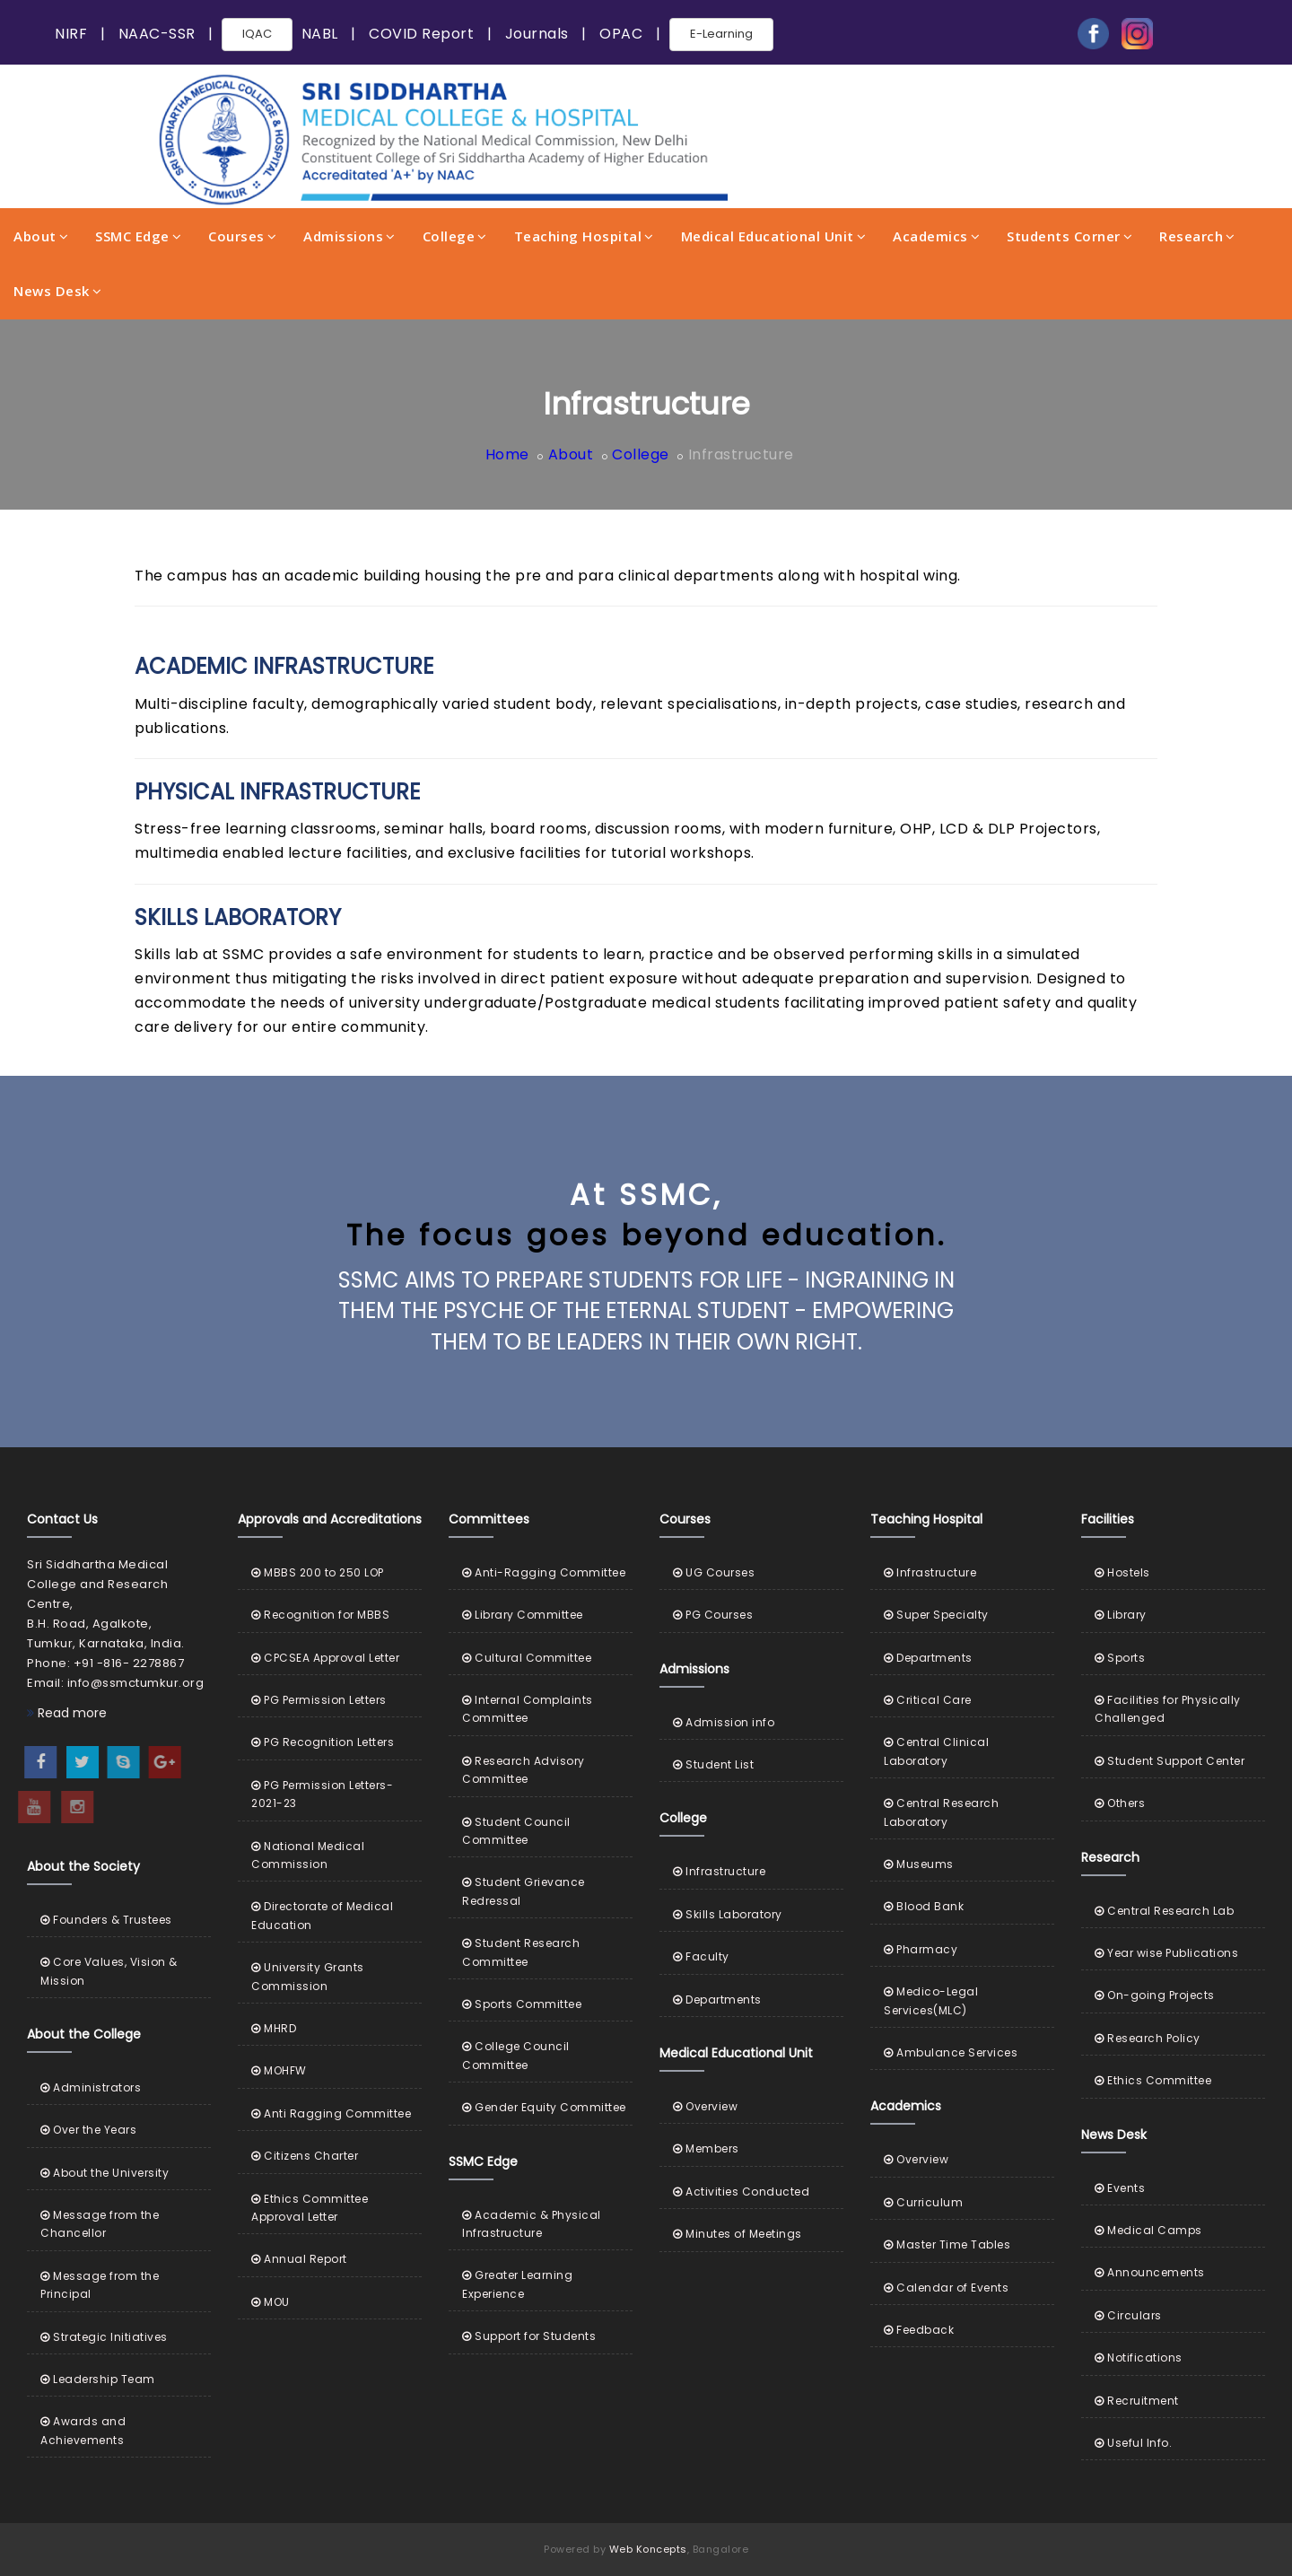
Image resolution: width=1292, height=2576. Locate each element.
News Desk (57, 291)
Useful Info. (1133, 2442)
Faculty (701, 1956)
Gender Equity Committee (544, 2107)
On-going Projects (1155, 1995)
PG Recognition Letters (322, 1742)
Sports (1120, 1657)
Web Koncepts (648, 2549)
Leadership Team (97, 2379)
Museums (919, 1864)
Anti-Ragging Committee (543, 1572)
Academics (936, 236)
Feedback (919, 2329)
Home (507, 454)
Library (1121, 1614)
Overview (705, 2106)
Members (706, 2148)
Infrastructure (719, 1871)
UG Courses (714, 1572)
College (455, 236)
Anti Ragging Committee (331, 2113)
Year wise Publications (1166, 1952)
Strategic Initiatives (104, 2337)
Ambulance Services (950, 2052)
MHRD (273, 2028)
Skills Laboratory (727, 1914)
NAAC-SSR (157, 33)
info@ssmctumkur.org (136, 1682)
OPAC (620, 33)
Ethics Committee (1153, 2080)
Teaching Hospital (584, 236)
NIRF (71, 33)
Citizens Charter (304, 2155)
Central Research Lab (1164, 1910)
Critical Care (928, 1699)
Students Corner (1069, 236)
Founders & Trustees (106, 1919)
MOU (270, 2302)
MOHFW (279, 2070)
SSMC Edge (138, 236)
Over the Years (88, 2129)
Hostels (1122, 1572)
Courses (242, 236)
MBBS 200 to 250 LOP (317, 1572)
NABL (319, 33)
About (40, 236)
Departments (717, 1999)
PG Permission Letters (319, 1699)
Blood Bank (924, 1906)
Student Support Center (1169, 1760)
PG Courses (713, 1614)
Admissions (349, 236)
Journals (537, 33)
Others (1120, 1803)
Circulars (1128, 2315)
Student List (713, 1764)
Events (1120, 2188)
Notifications (1139, 2357)
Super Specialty (936, 1614)
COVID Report (421, 33)
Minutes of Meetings (737, 2233)
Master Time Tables (947, 2244)
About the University (104, 2172)
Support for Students (529, 2336)
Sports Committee (521, 2004)
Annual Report (299, 2258)
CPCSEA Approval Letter (325, 1657)
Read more (67, 1713)
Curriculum (923, 2202)
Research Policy (1147, 2038)
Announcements (1150, 2272)
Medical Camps (1148, 2230)
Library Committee (522, 1614)
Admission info (723, 1722)
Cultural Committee (526, 1657)
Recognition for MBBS (320, 1614)
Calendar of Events (946, 2287)
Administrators (90, 2087)
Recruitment (1137, 2400)
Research (1197, 236)
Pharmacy (920, 1949)
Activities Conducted (741, 2191)
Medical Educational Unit (774, 236)
